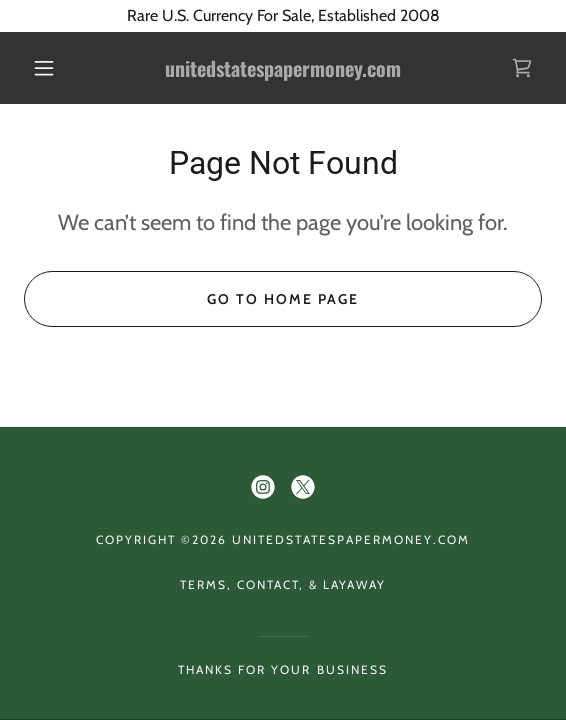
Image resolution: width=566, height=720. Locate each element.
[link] (283, 68)
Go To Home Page (283, 299)
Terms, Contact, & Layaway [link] (283, 584)
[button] (50, 68)
